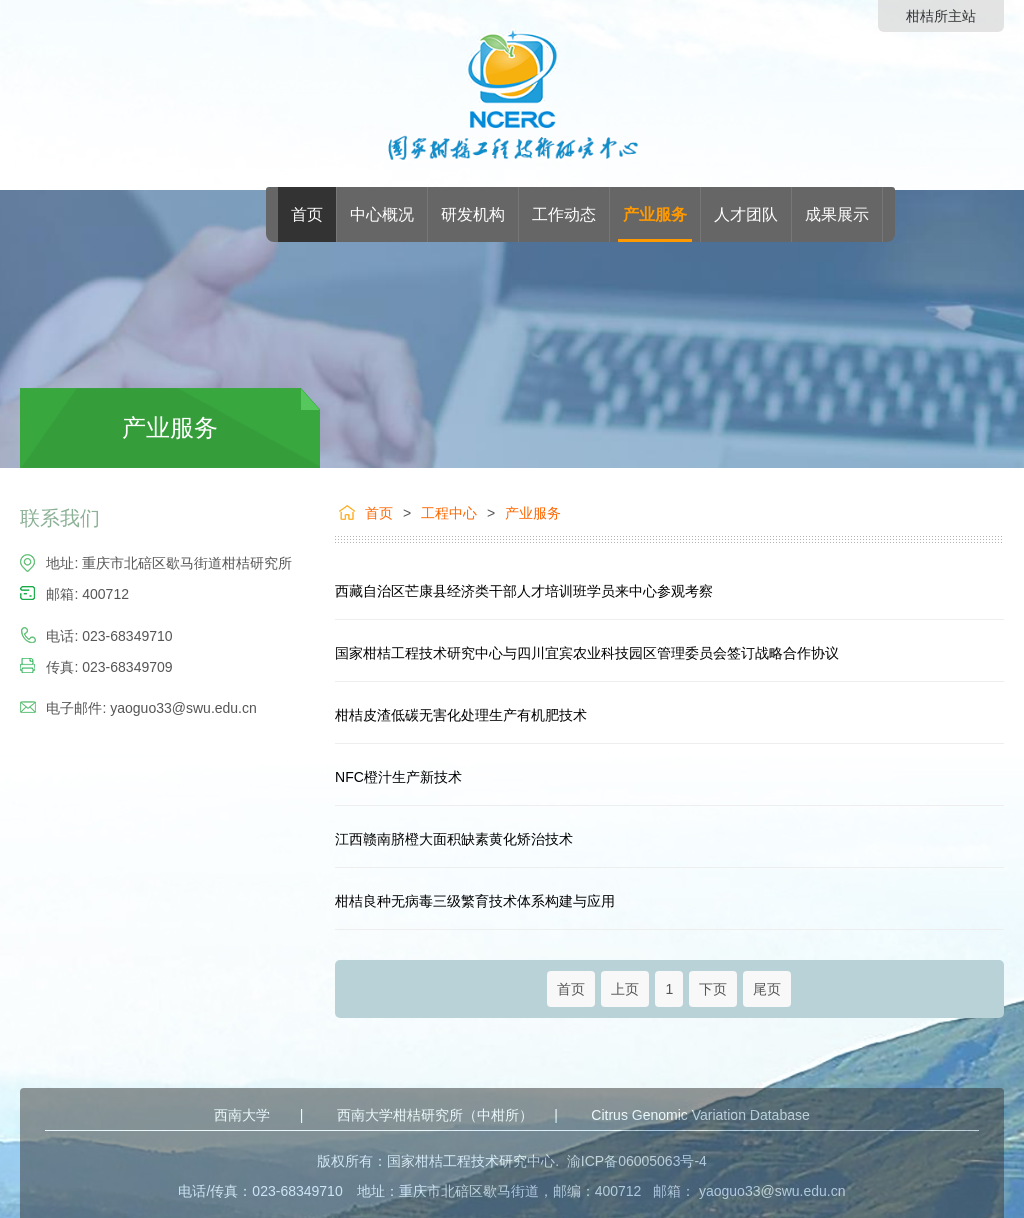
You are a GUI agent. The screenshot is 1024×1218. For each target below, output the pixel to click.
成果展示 (837, 214)
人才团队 (746, 214)
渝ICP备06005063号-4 (637, 1161)
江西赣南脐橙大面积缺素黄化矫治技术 (454, 839)
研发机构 (473, 214)
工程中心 (449, 513)
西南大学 (242, 1115)
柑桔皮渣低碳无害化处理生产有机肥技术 (461, 715)
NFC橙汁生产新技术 (398, 777)
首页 (307, 214)
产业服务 (655, 214)
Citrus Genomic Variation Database (700, 1115)
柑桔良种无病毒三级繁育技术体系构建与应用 (475, 901)
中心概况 (382, 214)
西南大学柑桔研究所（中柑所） (435, 1115)
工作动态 (564, 214)
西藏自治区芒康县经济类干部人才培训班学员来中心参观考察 (524, 591)
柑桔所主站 (941, 16)
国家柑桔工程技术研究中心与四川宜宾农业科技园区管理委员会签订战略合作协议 (587, 653)
